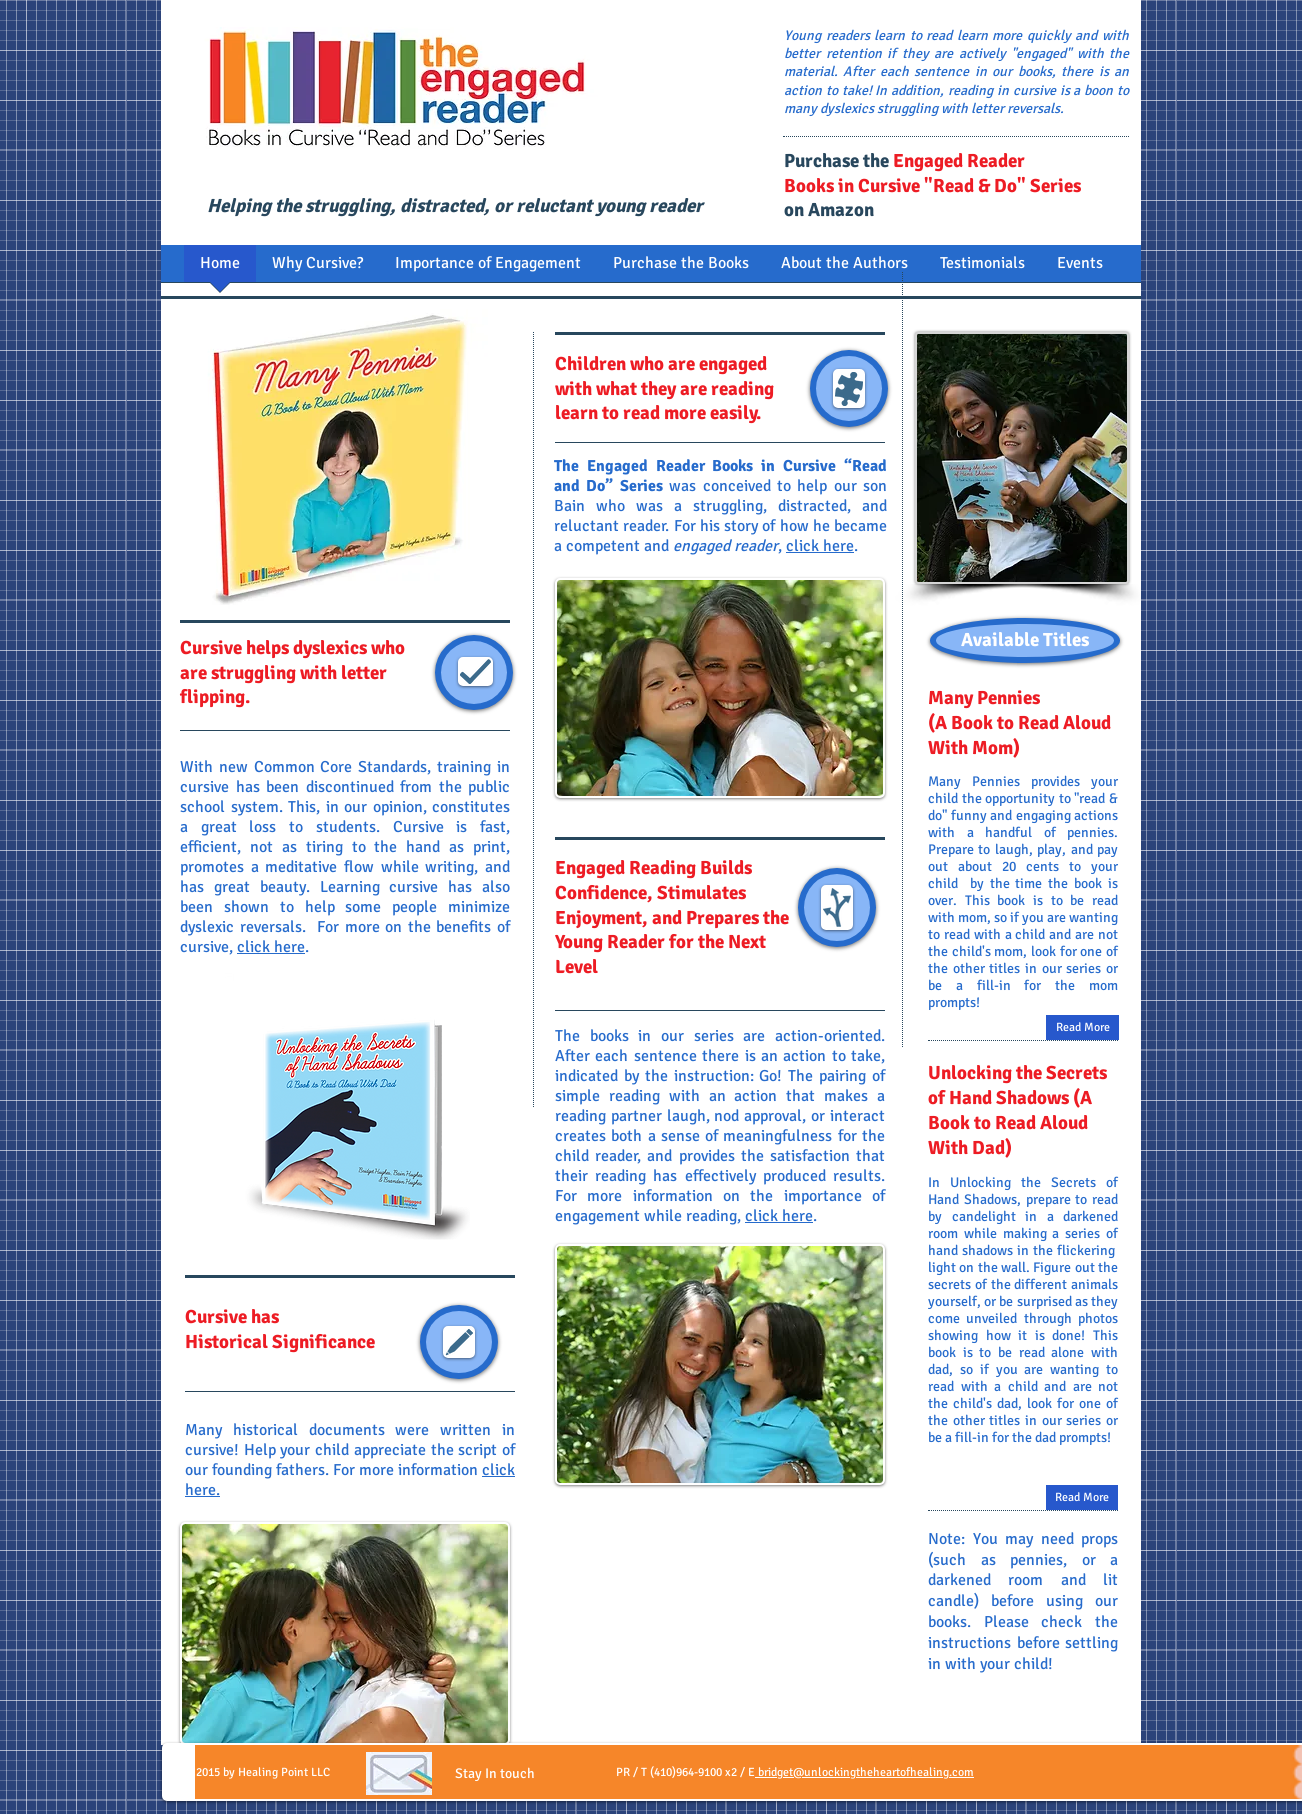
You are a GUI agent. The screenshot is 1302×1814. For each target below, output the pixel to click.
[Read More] (1082, 1497)
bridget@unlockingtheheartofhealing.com (864, 1772)
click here (271, 947)
